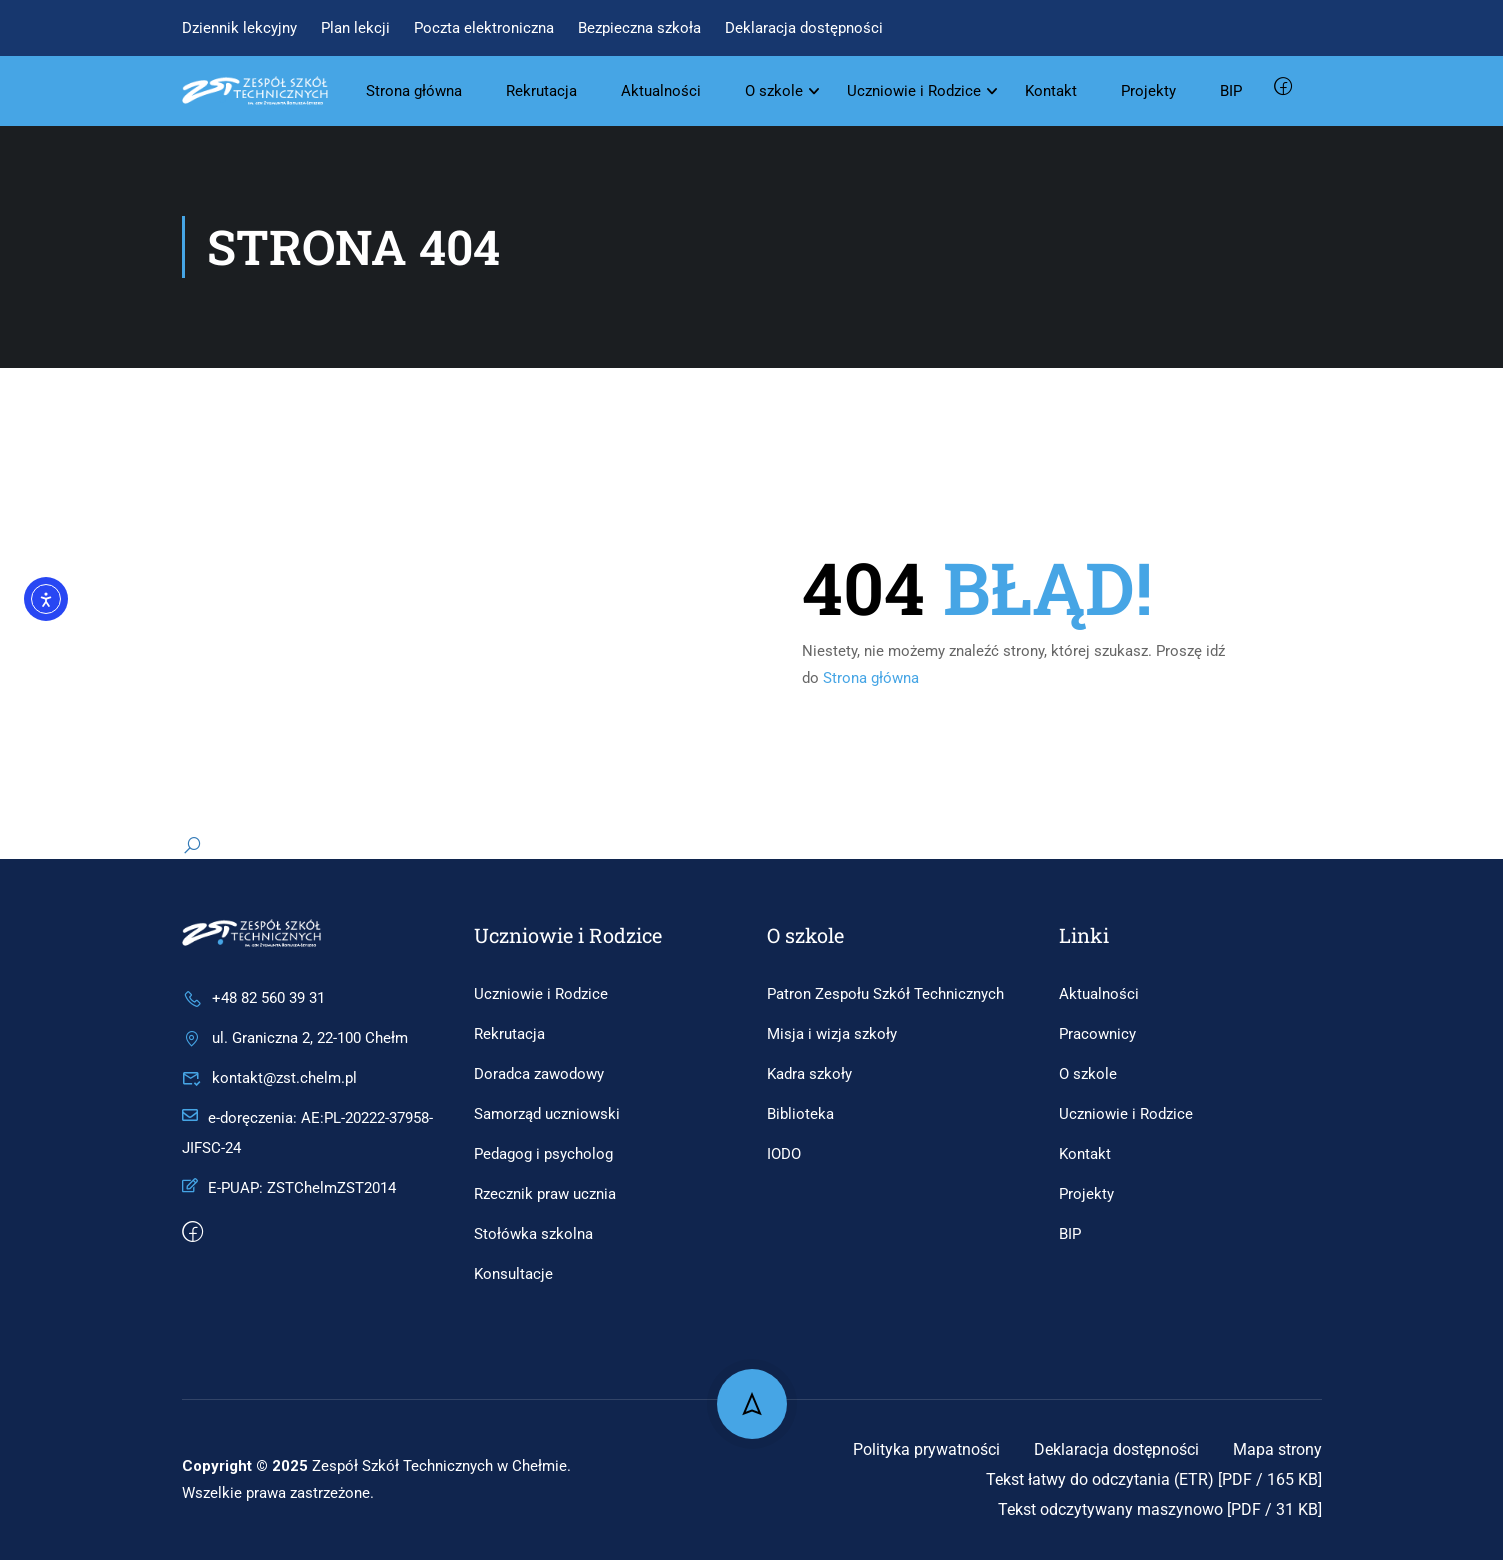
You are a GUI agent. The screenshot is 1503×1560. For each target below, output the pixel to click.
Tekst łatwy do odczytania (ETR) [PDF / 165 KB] (1154, 1479)
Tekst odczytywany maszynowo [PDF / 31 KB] (1160, 1509)
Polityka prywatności (926, 1449)
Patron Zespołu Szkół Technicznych (885, 994)
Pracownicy (1097, 1034)
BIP (1232, 91)
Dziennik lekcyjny (239, 28)
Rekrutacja (542, 91)
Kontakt (1052, 91)
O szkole (775, 91)
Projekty (1149, 91)
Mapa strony (1277, 1449)
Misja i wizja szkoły (832, 1034)
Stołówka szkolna (533, 1234)
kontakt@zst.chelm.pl (269, 1078)
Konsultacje (513, 1274)
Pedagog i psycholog (543, 1154)
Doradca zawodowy (539, 1074)
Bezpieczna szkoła (639, 28)
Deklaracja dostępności (804, 28)
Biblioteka (800, 1114)
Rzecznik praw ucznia (545, 1194)
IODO (784, 1154)
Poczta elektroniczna (484, 28)
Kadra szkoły (809, 1074)
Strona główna (415, 91)
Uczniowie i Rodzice (915, 91)
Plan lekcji (355, 28)
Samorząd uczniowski (547, 1114)
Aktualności (662, 91)
